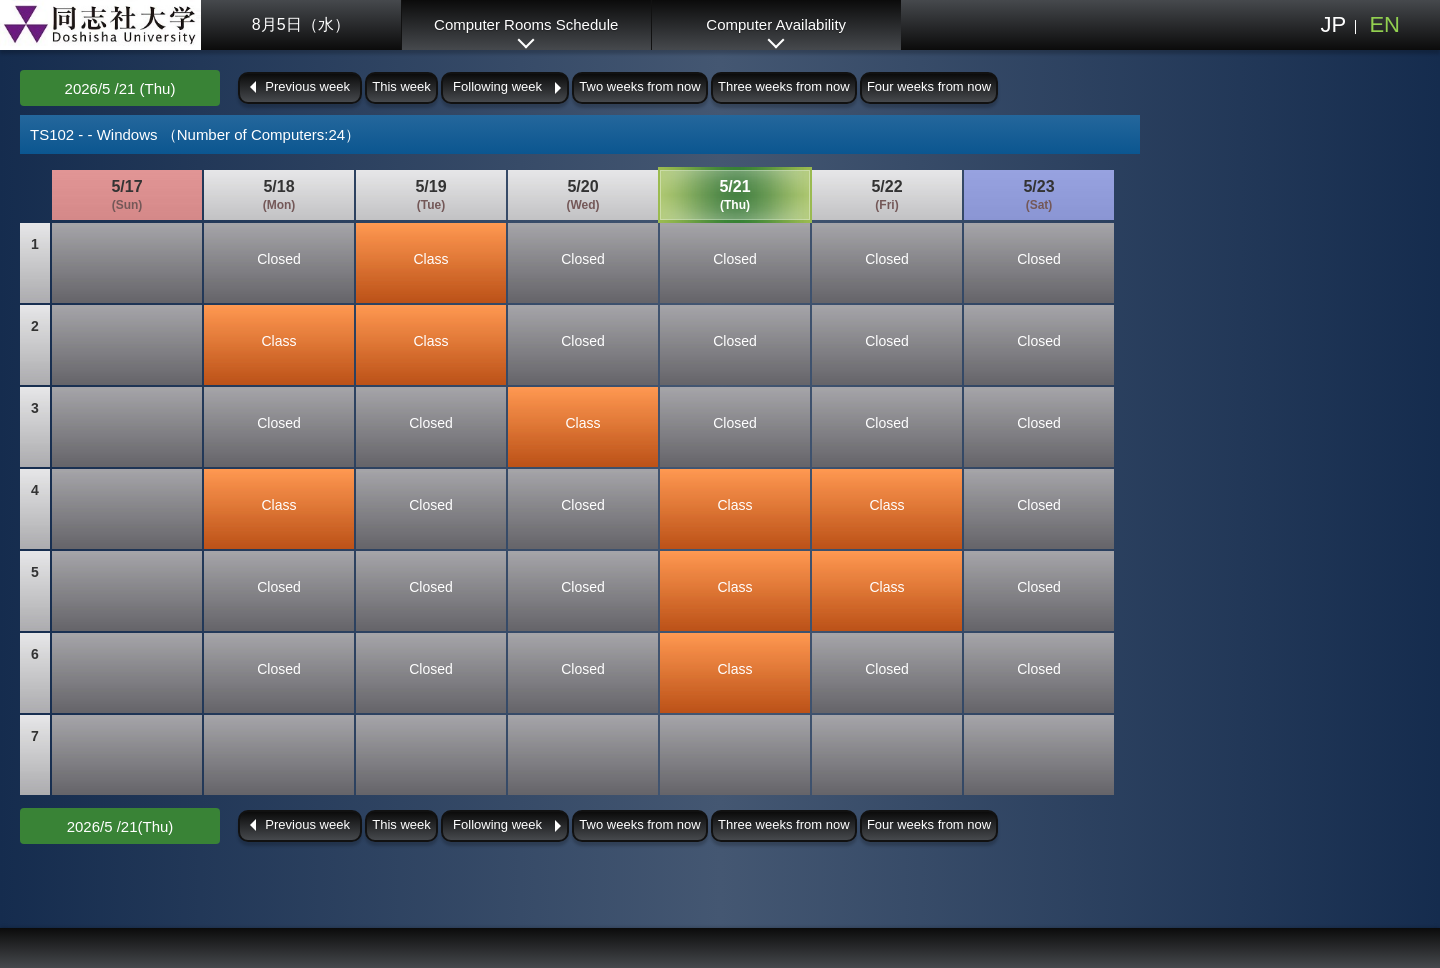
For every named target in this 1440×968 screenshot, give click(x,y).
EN (1384, 24)
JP (1333, 24)
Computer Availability (776, 24)
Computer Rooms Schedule (526, 24)
